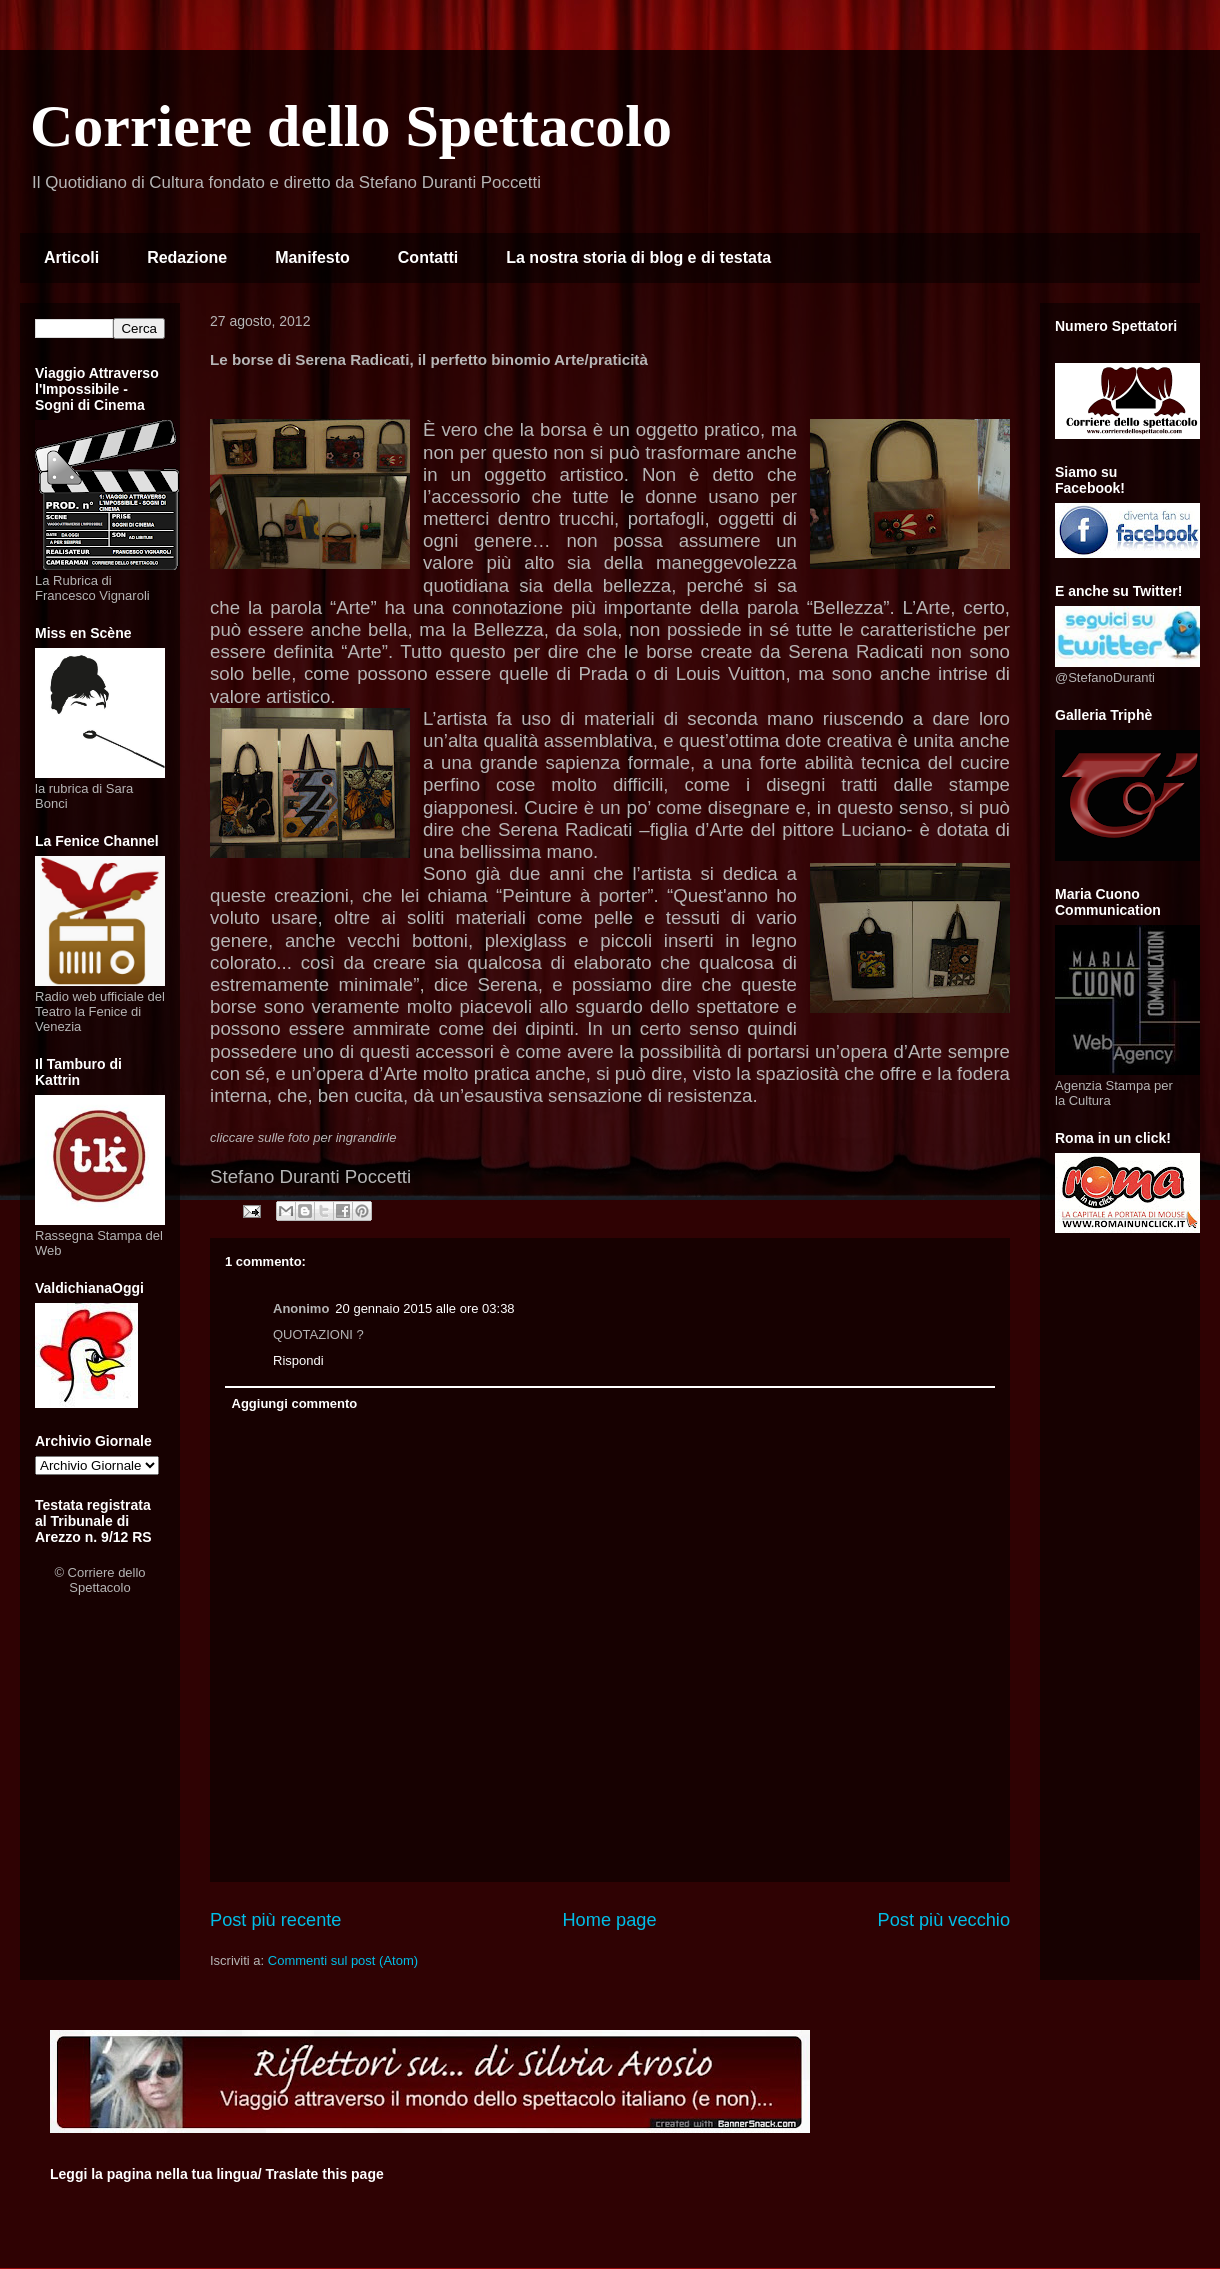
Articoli (71, 257)
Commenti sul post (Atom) (343, 1960)
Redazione (187, 257)
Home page (609, 1920)
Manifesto (312, 257)
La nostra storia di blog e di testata (638, 257)
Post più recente (275, 1920)
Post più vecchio (944, 1920)
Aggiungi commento (295, 1403)
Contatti (428, 257)
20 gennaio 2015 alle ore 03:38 (424, 1308)
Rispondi (298, 1360)
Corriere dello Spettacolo (351, 126)
